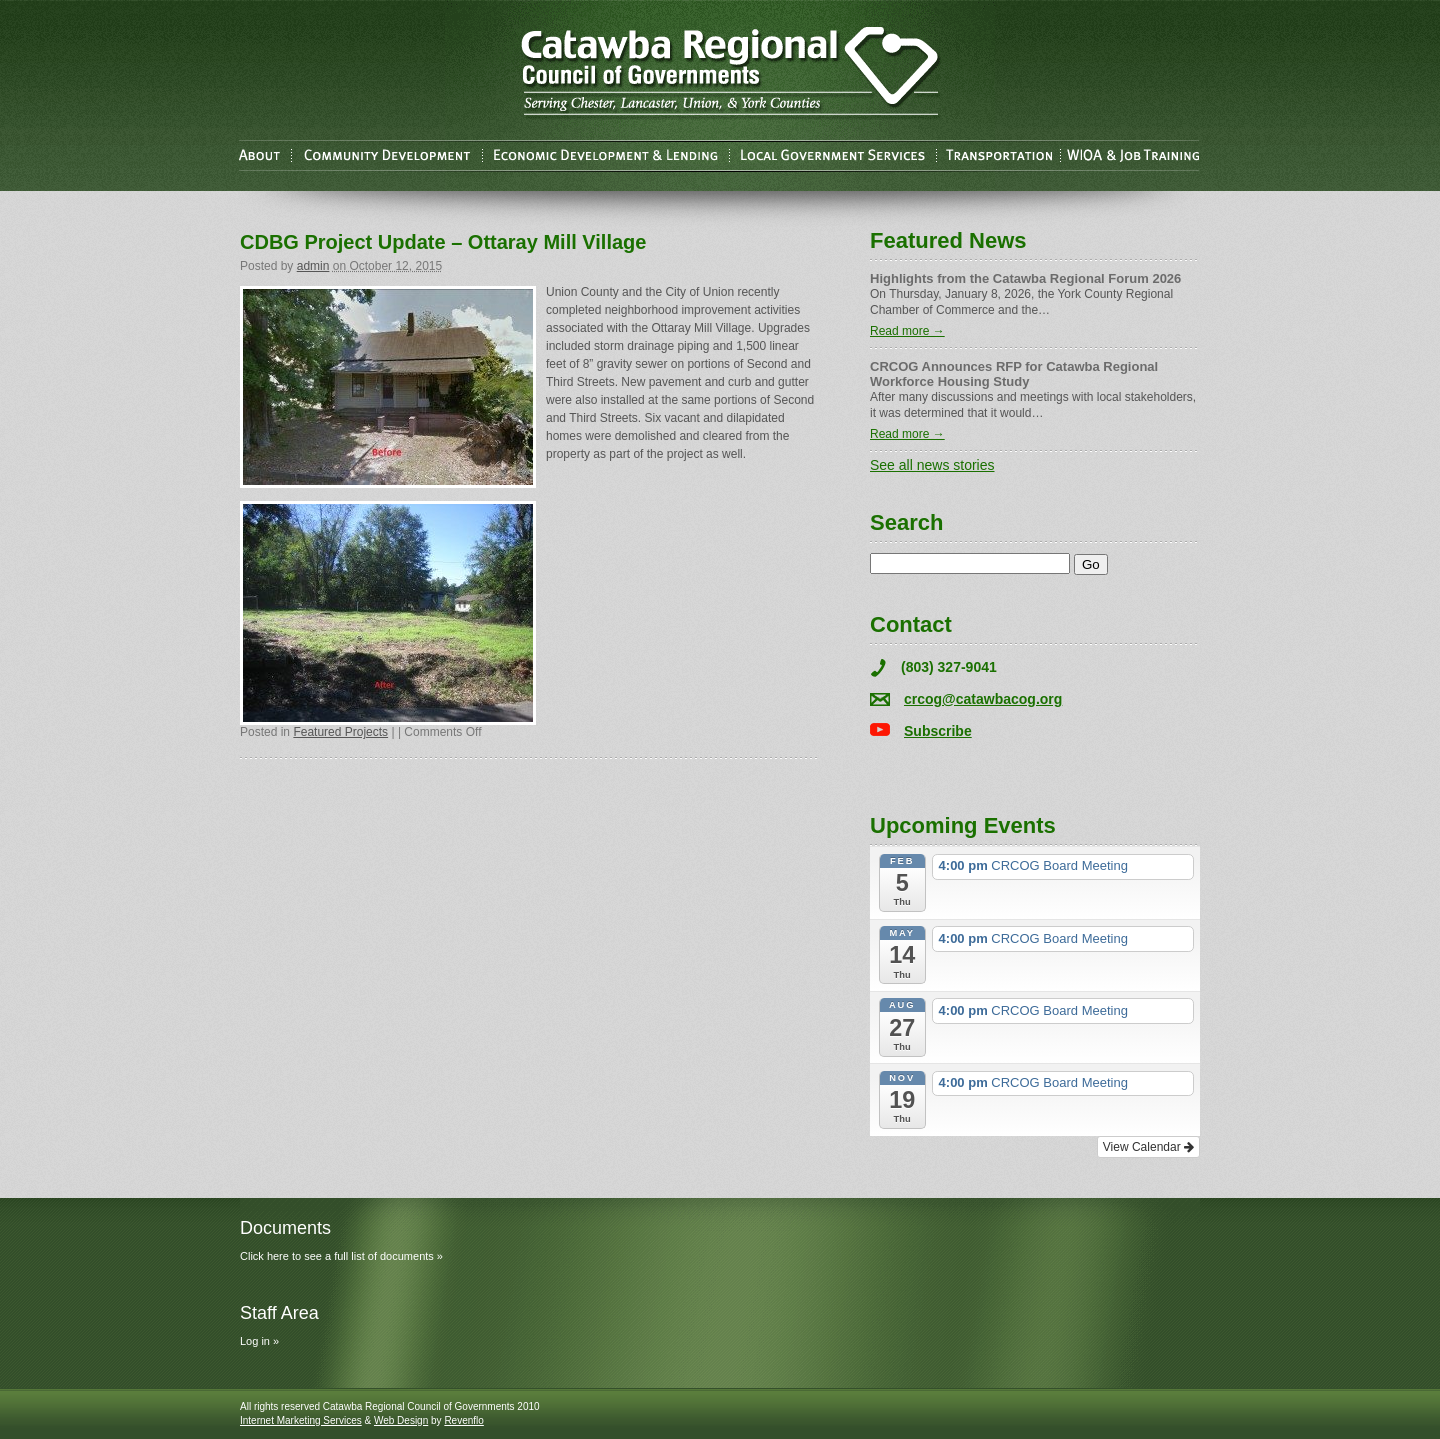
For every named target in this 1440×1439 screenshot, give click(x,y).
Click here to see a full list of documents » (341, 1256)
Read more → (907, 331)
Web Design (401, 1420)
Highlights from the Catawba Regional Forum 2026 (1025, 278)
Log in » (259, 1341)
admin (313, 266)
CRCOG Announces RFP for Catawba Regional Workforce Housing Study (1014, 374)
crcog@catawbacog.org (983, 699)
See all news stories (932, 465)
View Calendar (1148, 1147)
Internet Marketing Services (301, 1420)
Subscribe (938, 731)
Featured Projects (340, 732)
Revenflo (463, 1420)
